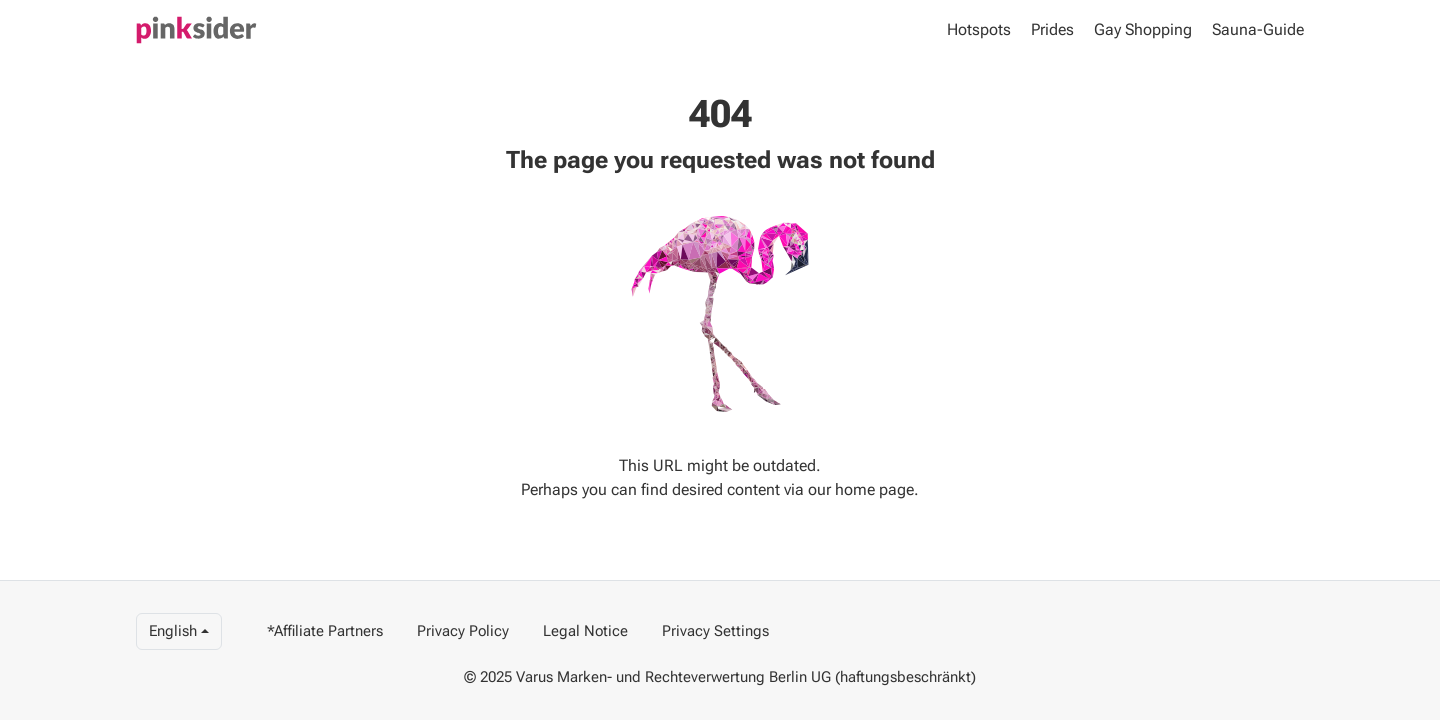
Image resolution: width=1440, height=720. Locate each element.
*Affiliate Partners (325, 631)
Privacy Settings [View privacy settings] (715, 631)
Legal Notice (585, 631)
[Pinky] (196, 30)
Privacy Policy (463, 631)
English (173, 631)
